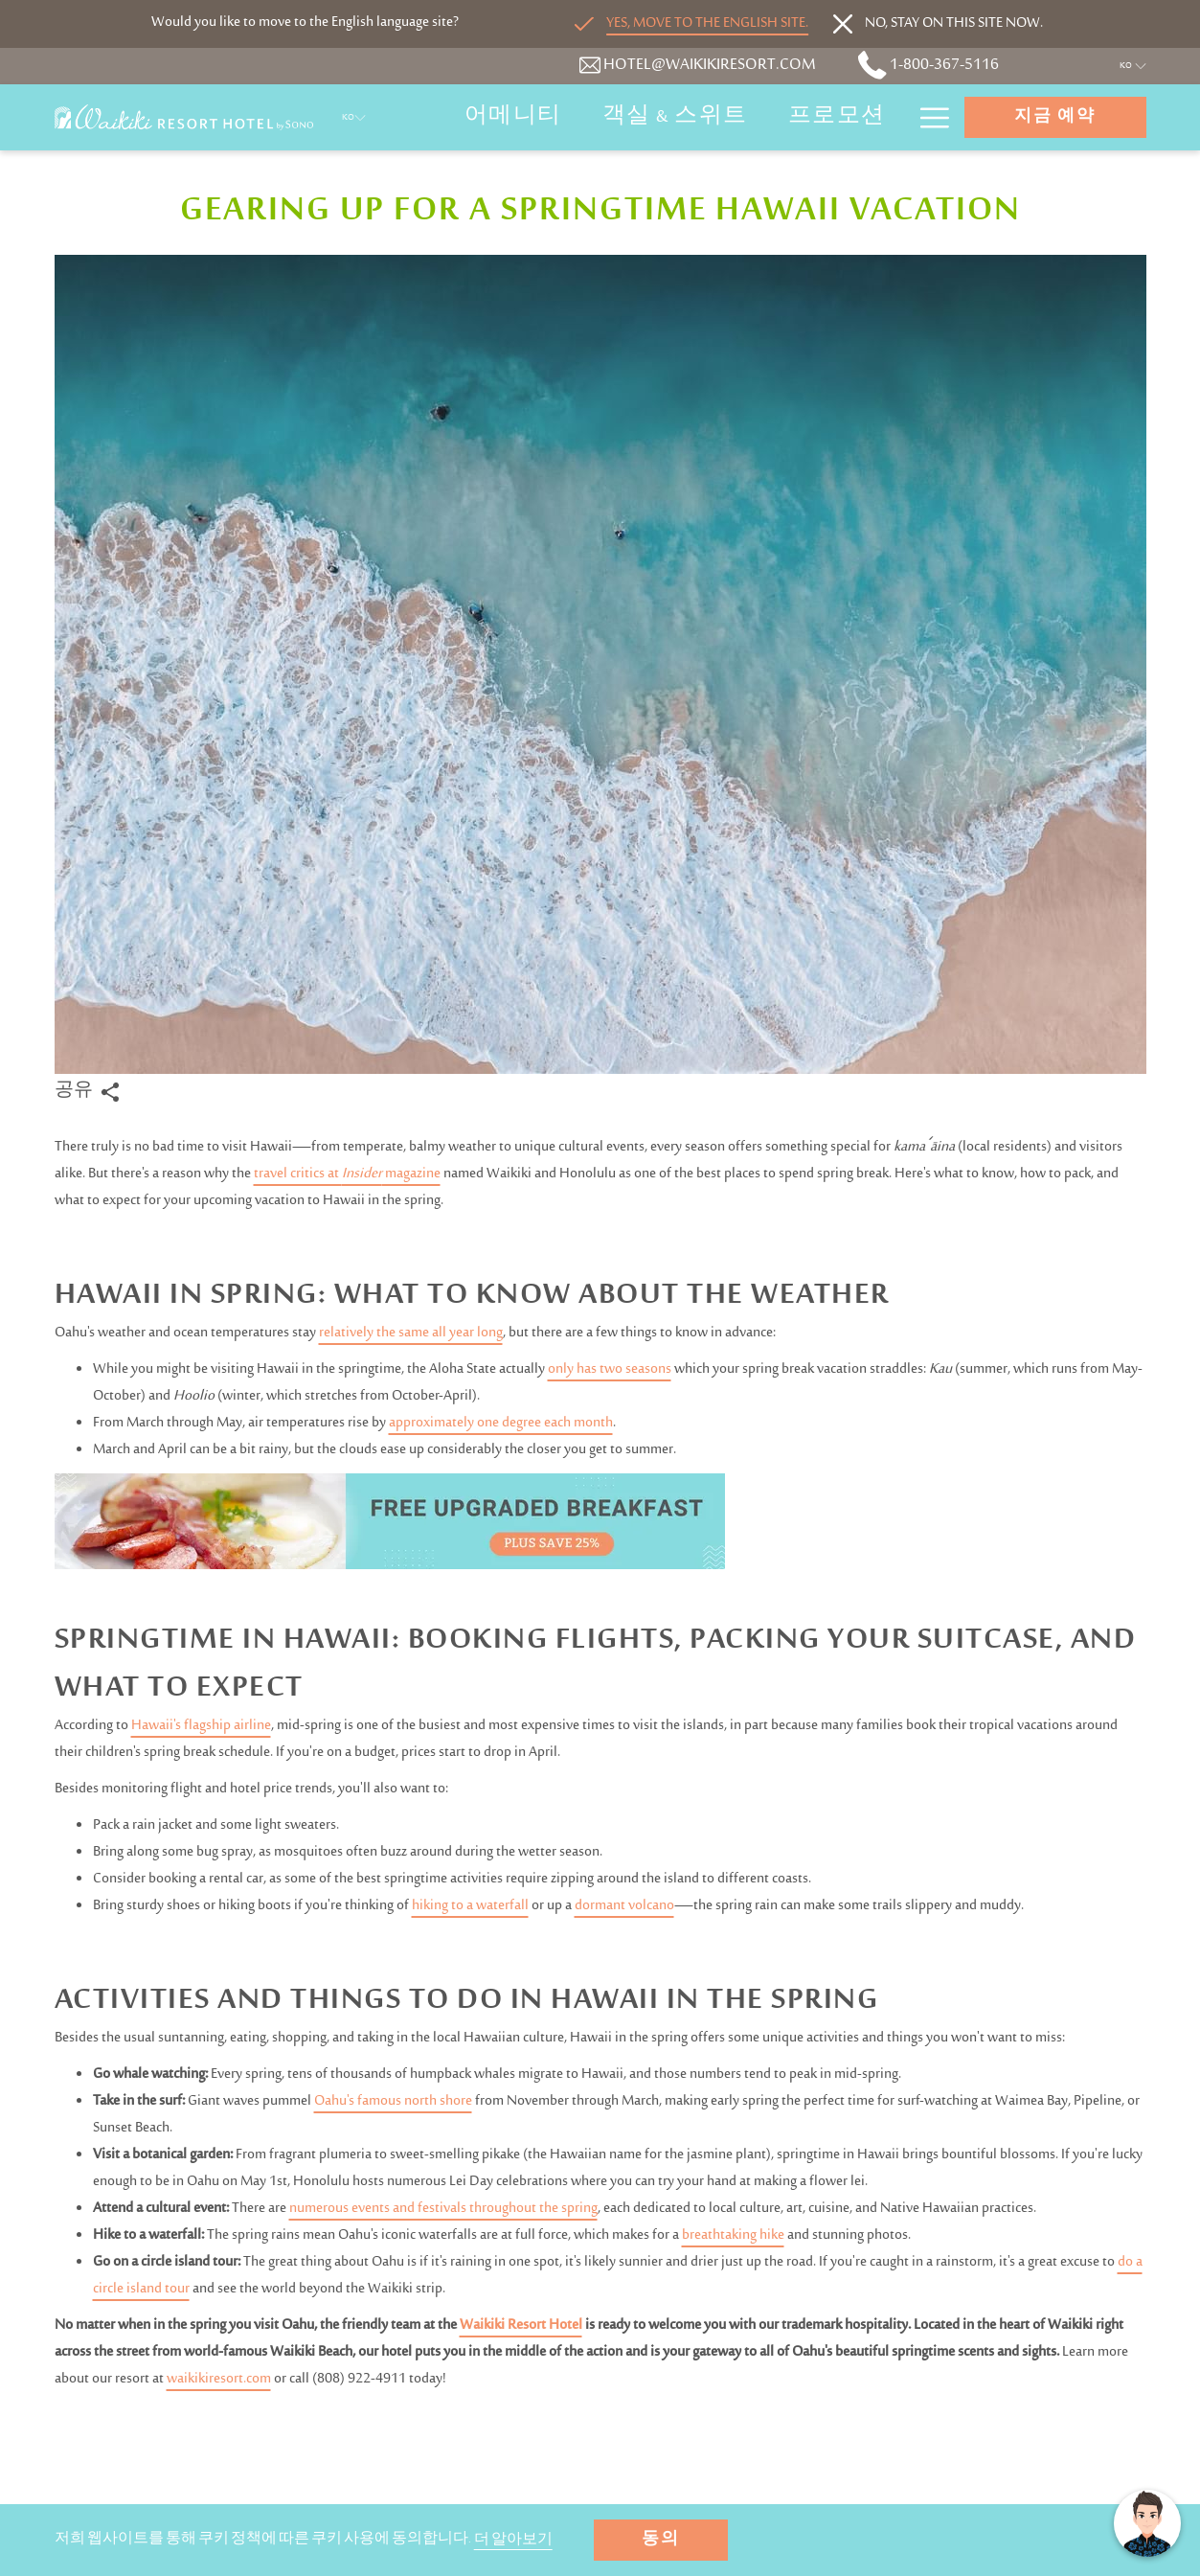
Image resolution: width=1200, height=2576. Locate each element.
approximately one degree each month (501, 1423)
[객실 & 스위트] (675, 117)
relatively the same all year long (411, 1333)
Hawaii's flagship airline (201, 1726)
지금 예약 (1055, 117)
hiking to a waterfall (470, 1906)
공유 (87, 1092)
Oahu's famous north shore (393, 2101)
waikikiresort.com (219, 2379)
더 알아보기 (514, 2541)
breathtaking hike (733, 2235)
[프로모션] (837, 117)
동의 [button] (661, 2540)
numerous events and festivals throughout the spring (443, 2209)
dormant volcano (624, 1906)
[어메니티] (513, 117)
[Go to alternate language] (691, 24)
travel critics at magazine (347, 1174)
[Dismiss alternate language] (938, 24)
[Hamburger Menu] (927, 117)
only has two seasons (609, 1369)
